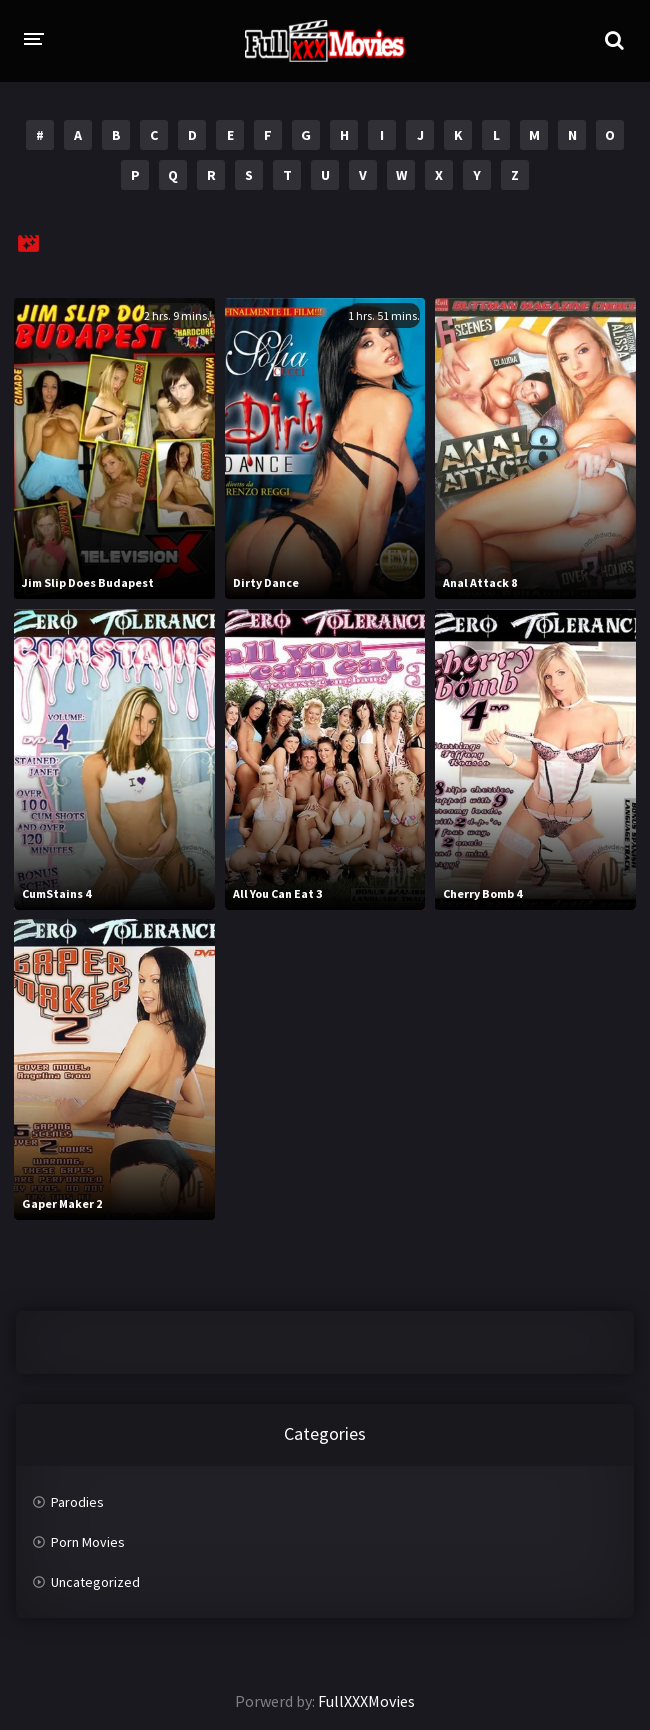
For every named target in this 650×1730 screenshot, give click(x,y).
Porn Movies (88, 1542)
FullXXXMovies (366, 1701)
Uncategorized (95, 1582)
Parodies (77, 1502)
